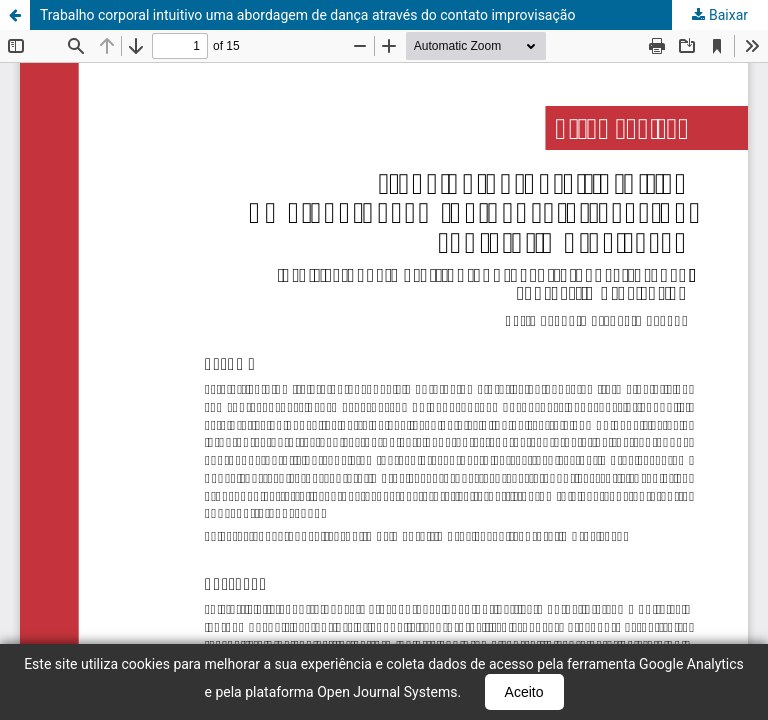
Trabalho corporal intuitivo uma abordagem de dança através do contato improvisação (307, 15)
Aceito (524, 692)
